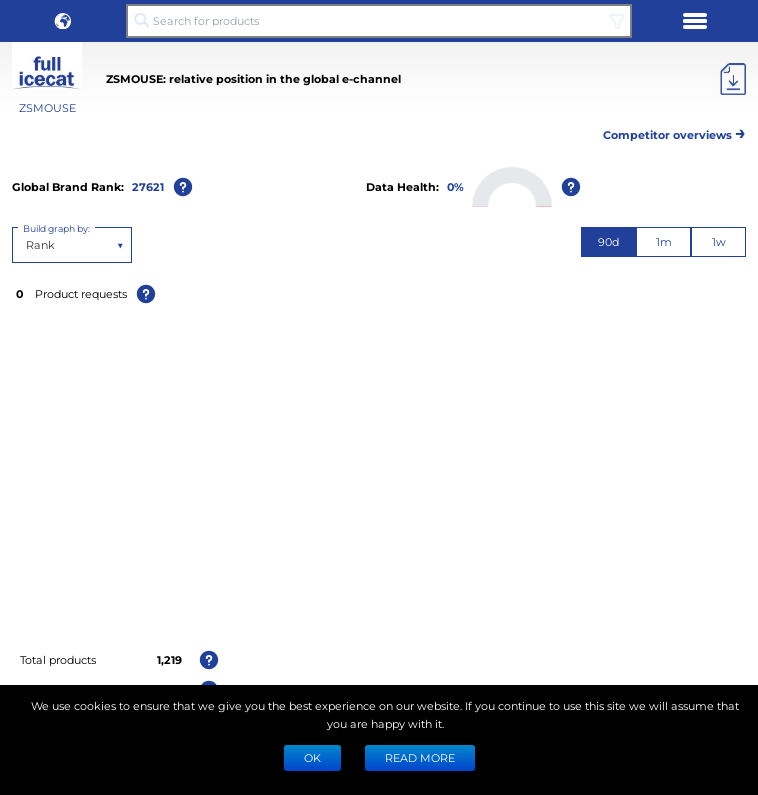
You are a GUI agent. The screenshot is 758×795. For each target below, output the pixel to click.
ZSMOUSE (47, 107)
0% (455, 186)
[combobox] (27, 245)
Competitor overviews (674, 131)
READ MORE (420, 757)
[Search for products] (379, 21)
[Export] (733, 79)
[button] (63, 21)
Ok (312, 757)
